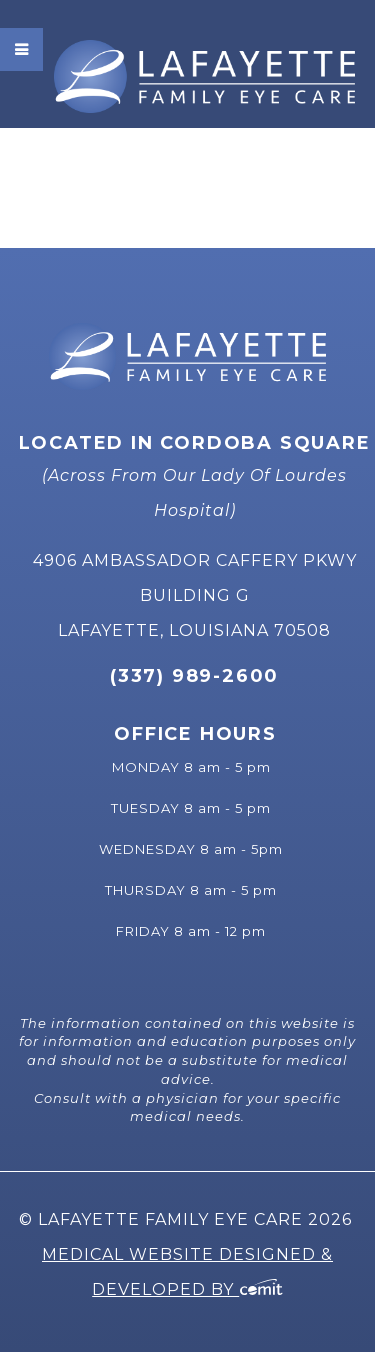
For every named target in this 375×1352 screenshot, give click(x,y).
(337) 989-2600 (194, 676)
